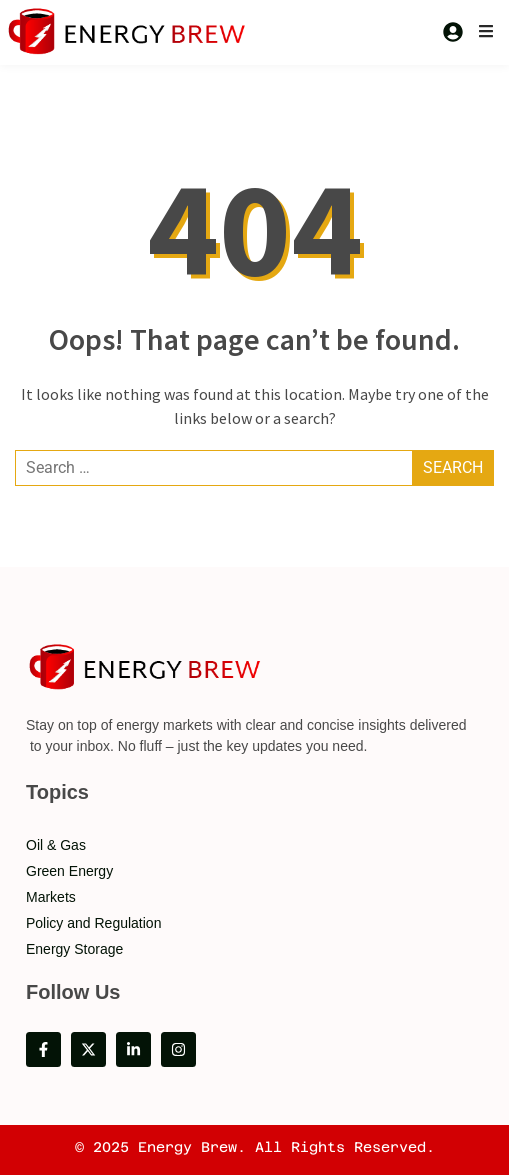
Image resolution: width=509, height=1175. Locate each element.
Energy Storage (74, 949)
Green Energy (69, 871)
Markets (51, 897)
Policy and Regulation (93, 923)
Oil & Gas (56, 845)
